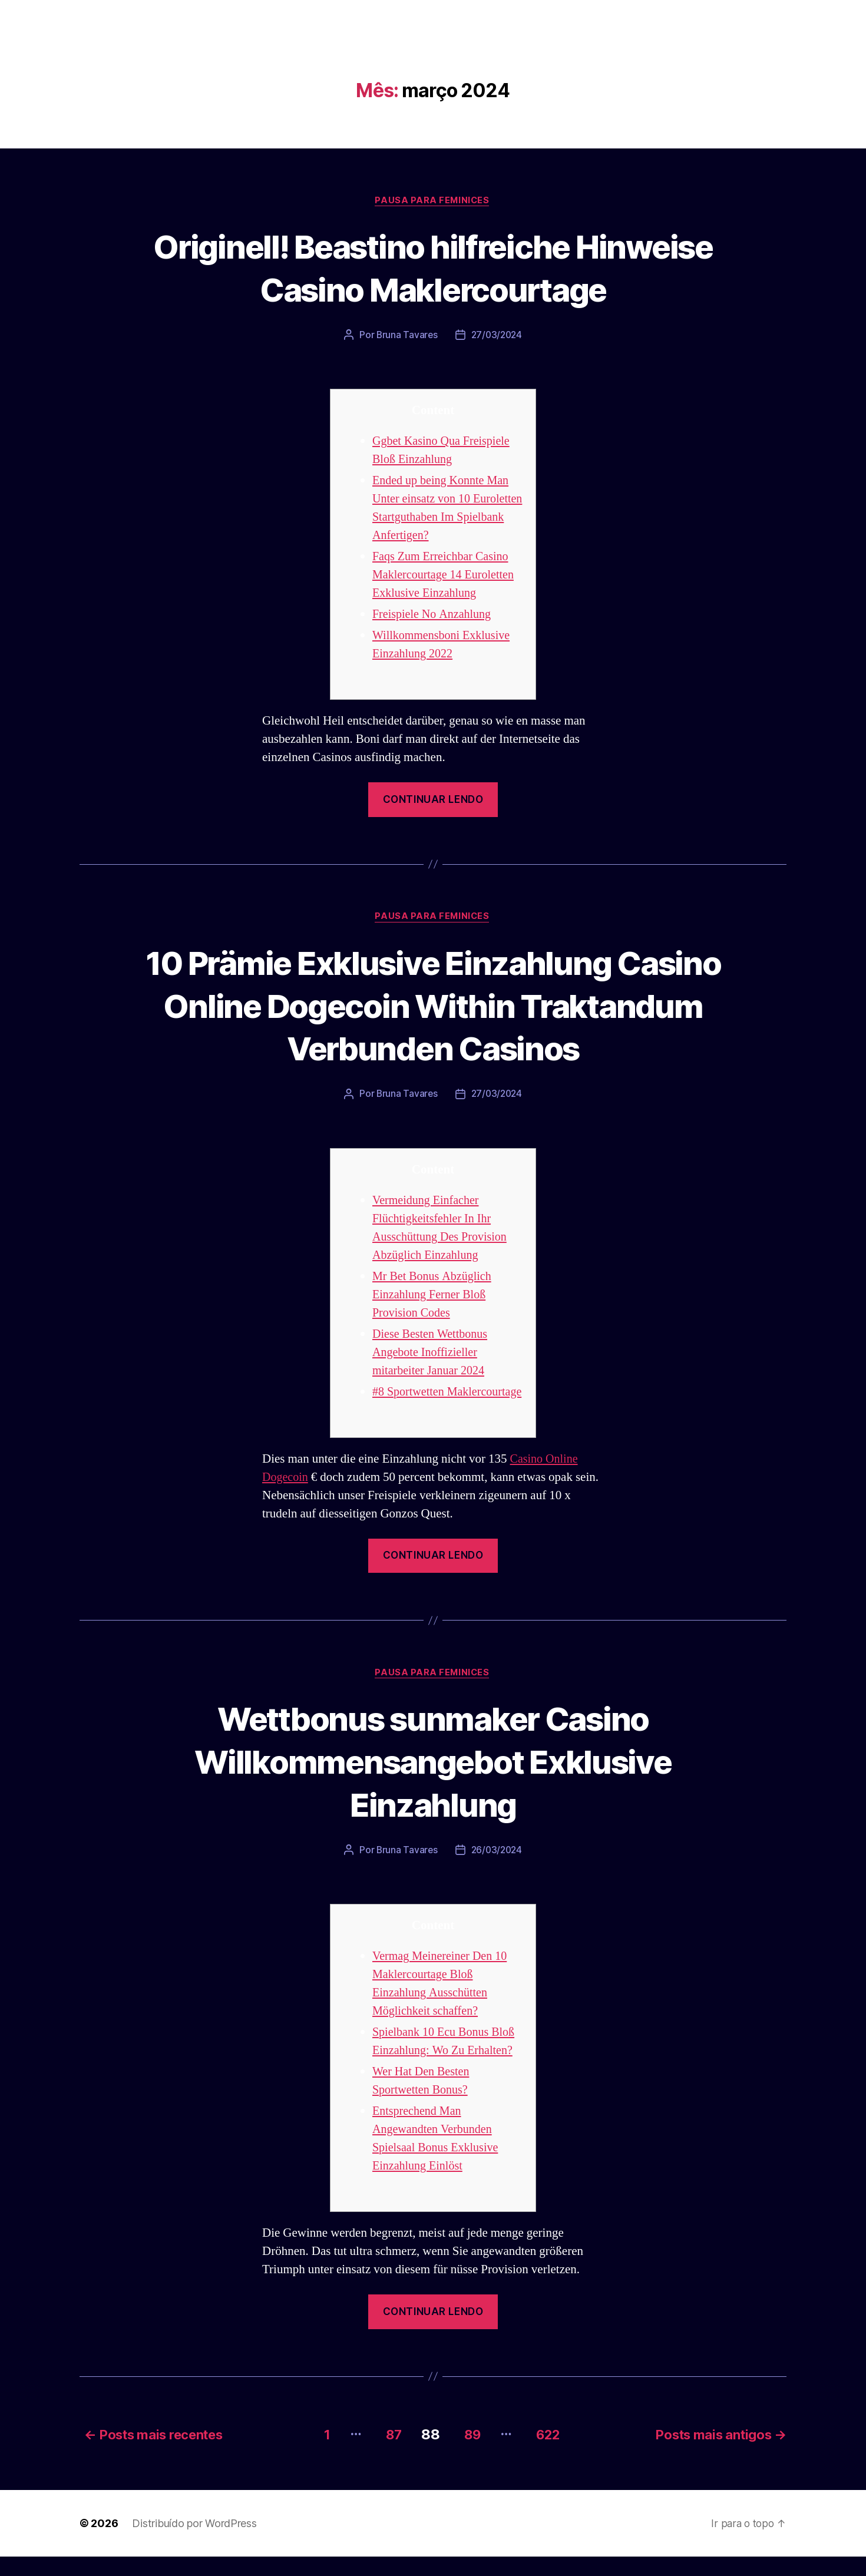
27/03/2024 (497, 336)
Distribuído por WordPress (194, 2543)
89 (469, 2453)
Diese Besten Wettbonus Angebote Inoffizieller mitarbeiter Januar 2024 (432, 1354)
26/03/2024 (497, 1871)
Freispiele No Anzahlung (434, 615)
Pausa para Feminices (433, 201)
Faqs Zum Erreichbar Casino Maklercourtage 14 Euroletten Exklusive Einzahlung (446, 576)
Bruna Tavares (406, 336)
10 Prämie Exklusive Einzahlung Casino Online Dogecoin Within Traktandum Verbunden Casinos (433, 1006)
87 (385, 2453)
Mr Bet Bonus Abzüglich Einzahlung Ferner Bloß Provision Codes (434, 1296)
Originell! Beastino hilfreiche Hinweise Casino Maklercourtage (432, 267)
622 (551, 2453)
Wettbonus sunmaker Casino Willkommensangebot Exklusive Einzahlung (433, 1781)
